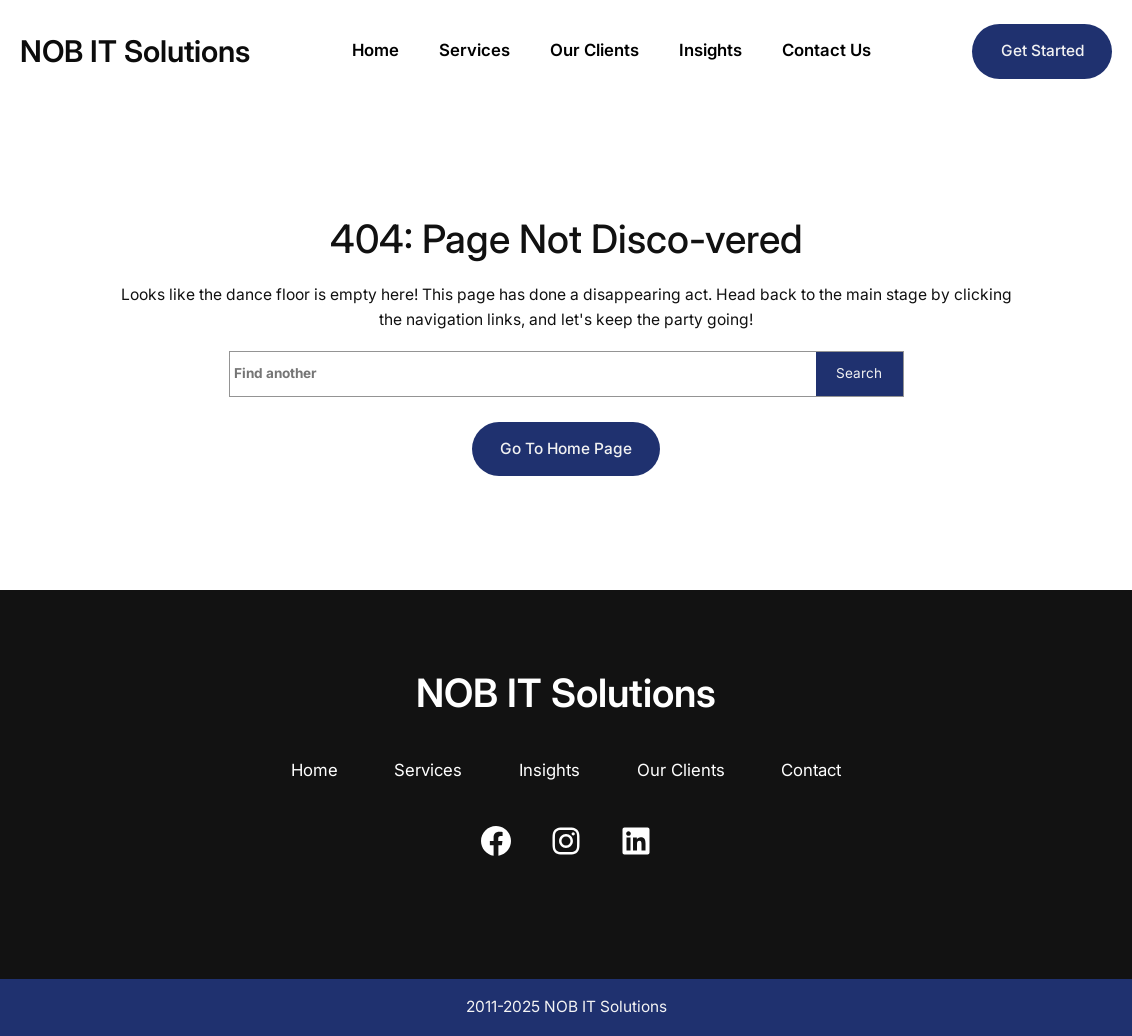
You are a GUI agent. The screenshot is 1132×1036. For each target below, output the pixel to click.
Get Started (1042, 50)
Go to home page (566, 448)
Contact (811, 770)
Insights (549, 770)
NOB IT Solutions (135, 51)
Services (428, 770)
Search (859, 373)
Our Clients (681, 770)
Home (314, 770)
